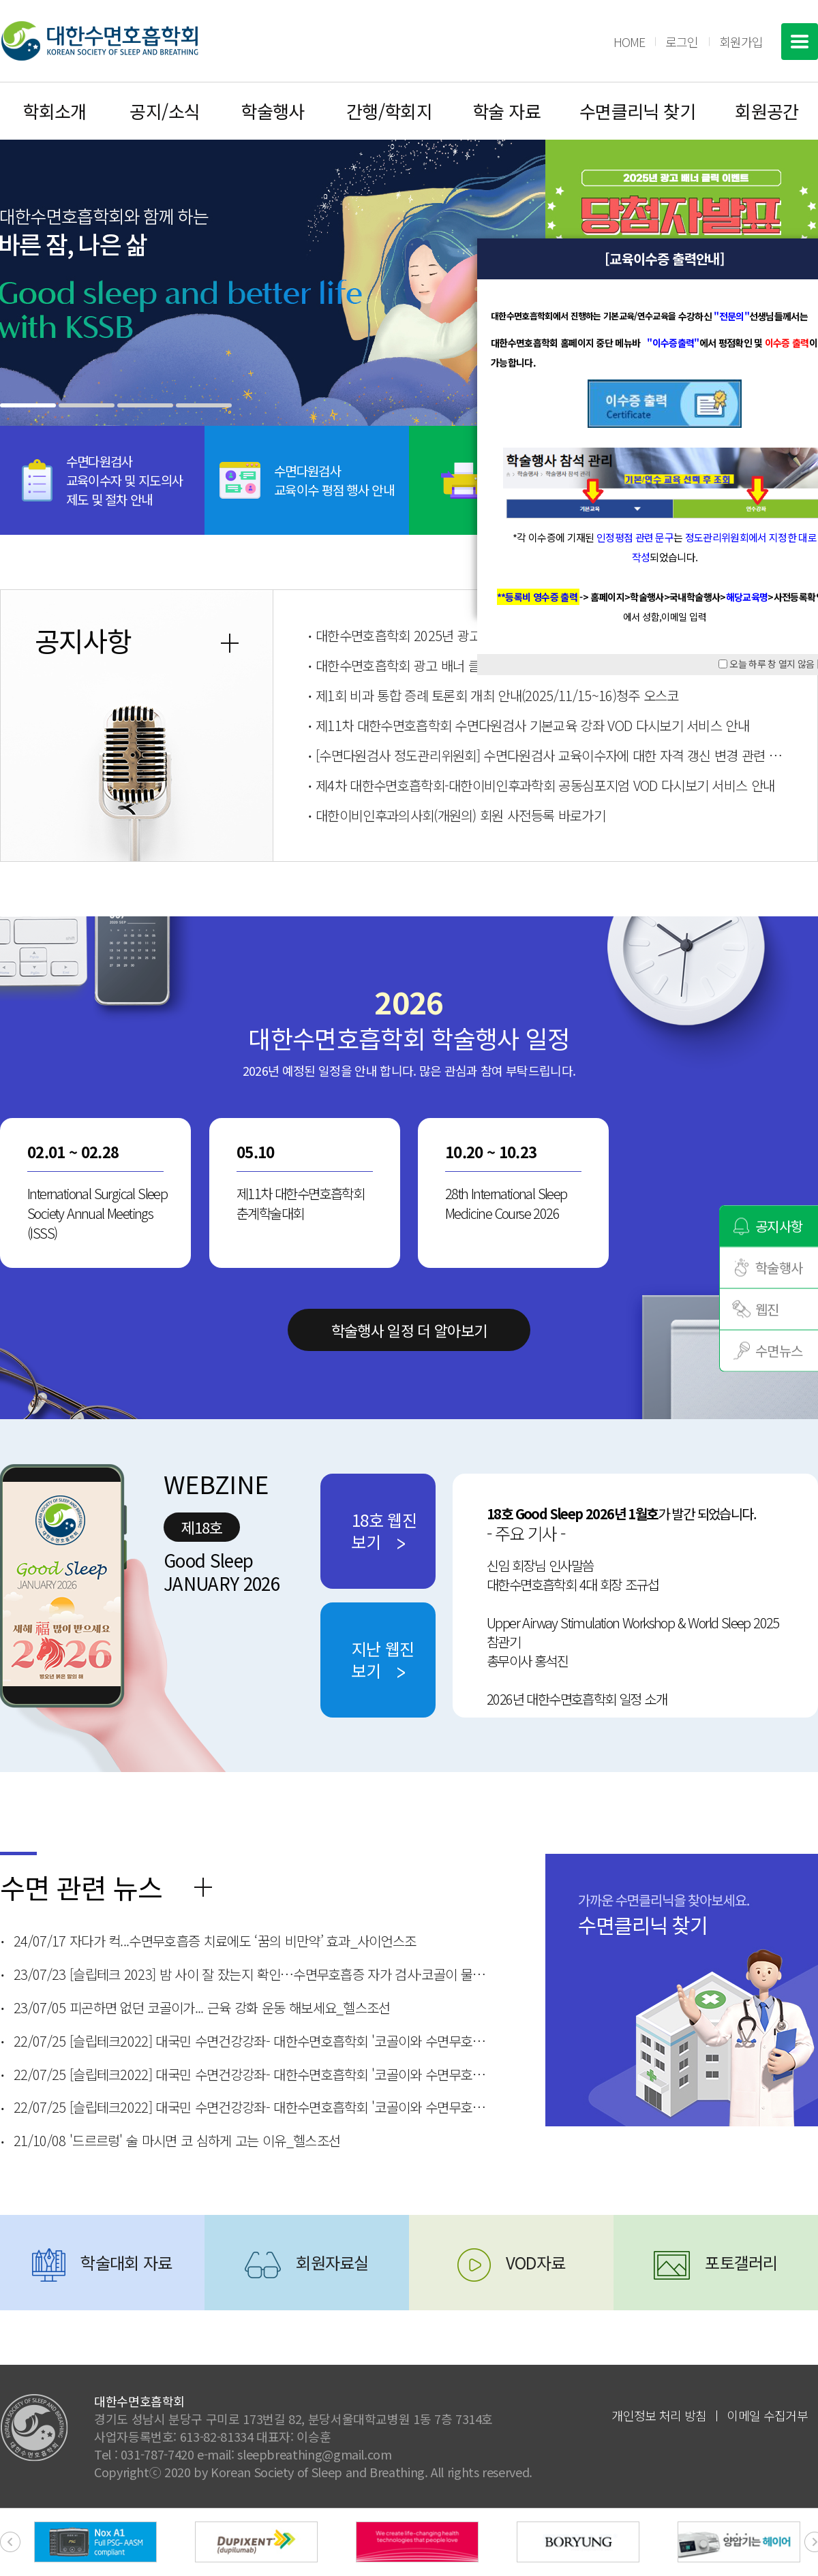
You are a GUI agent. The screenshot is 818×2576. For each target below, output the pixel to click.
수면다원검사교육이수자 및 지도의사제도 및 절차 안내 (124, 480)
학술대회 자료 (126, 2262)
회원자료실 (332, 2262)
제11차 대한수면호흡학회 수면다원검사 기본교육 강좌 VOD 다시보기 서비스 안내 (532, 725)
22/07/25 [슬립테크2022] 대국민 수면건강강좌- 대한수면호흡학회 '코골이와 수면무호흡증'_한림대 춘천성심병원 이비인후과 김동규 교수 (252, 2107)
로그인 (681, 41)
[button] (28, 405)
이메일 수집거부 (767, 2415)
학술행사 (273, 110)
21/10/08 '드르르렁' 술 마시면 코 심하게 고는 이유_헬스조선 (177, 2140)
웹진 (767, 1308)
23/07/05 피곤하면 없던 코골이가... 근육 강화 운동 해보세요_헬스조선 (202, 2007)
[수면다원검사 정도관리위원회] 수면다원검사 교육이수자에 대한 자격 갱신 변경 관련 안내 (549, 755)
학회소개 (54, 110)
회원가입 (741, 41)
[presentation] (10, 2542)
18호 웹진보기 (384, 1530)
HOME (629, 41)
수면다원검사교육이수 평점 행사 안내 (334, 480)
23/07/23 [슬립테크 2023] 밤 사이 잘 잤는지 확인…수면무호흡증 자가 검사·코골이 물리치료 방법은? (252, 1974)
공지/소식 (165, 110)
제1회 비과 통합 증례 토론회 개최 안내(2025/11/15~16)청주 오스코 (497, 695)
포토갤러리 (741, 2262)
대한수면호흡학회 (99, 40)
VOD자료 (536, 2262)
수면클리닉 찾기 (637, 110)
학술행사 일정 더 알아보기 (409, 1330)
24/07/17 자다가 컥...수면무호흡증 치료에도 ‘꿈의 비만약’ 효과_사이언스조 (215, 1941)
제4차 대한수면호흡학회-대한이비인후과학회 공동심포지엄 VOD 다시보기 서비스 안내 (545, 785)
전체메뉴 (799, 41)
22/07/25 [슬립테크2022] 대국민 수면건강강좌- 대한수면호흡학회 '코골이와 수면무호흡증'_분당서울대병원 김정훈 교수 (252, 2041)
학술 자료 (506, 110)
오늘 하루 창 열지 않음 (771, 663)
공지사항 (778, 1225)
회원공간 (767, 110)
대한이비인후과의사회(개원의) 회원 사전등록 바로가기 (460, 815)
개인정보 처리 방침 (658, 2415)
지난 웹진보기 (383, 1659)
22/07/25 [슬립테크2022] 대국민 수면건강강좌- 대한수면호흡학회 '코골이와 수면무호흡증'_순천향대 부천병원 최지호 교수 (252, 2074)
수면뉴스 (778, 1350)
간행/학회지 (389, 110)
